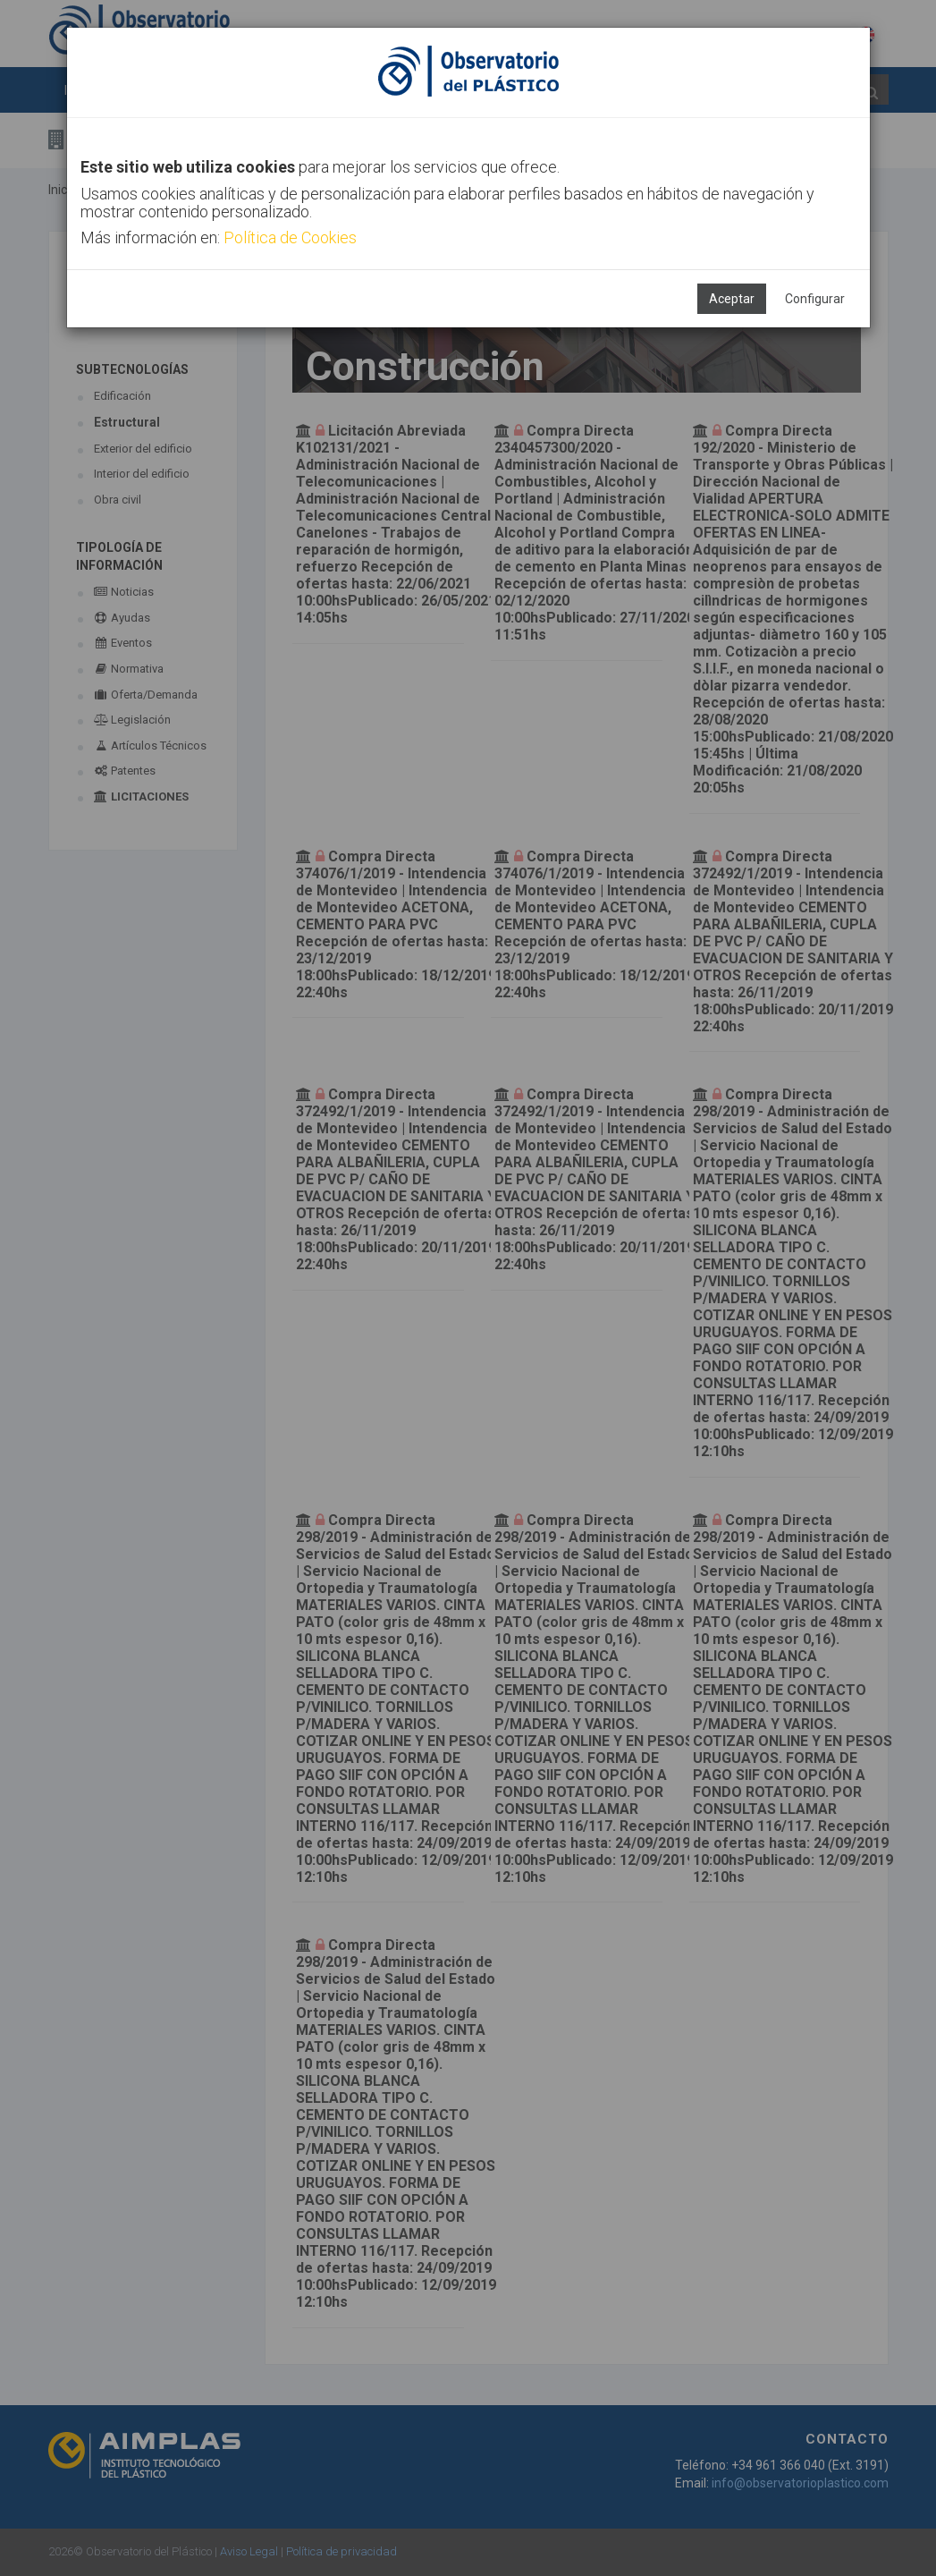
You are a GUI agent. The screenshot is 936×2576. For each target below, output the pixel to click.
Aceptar (732, 299)
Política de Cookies (290, 237)
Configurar (815, 299)
